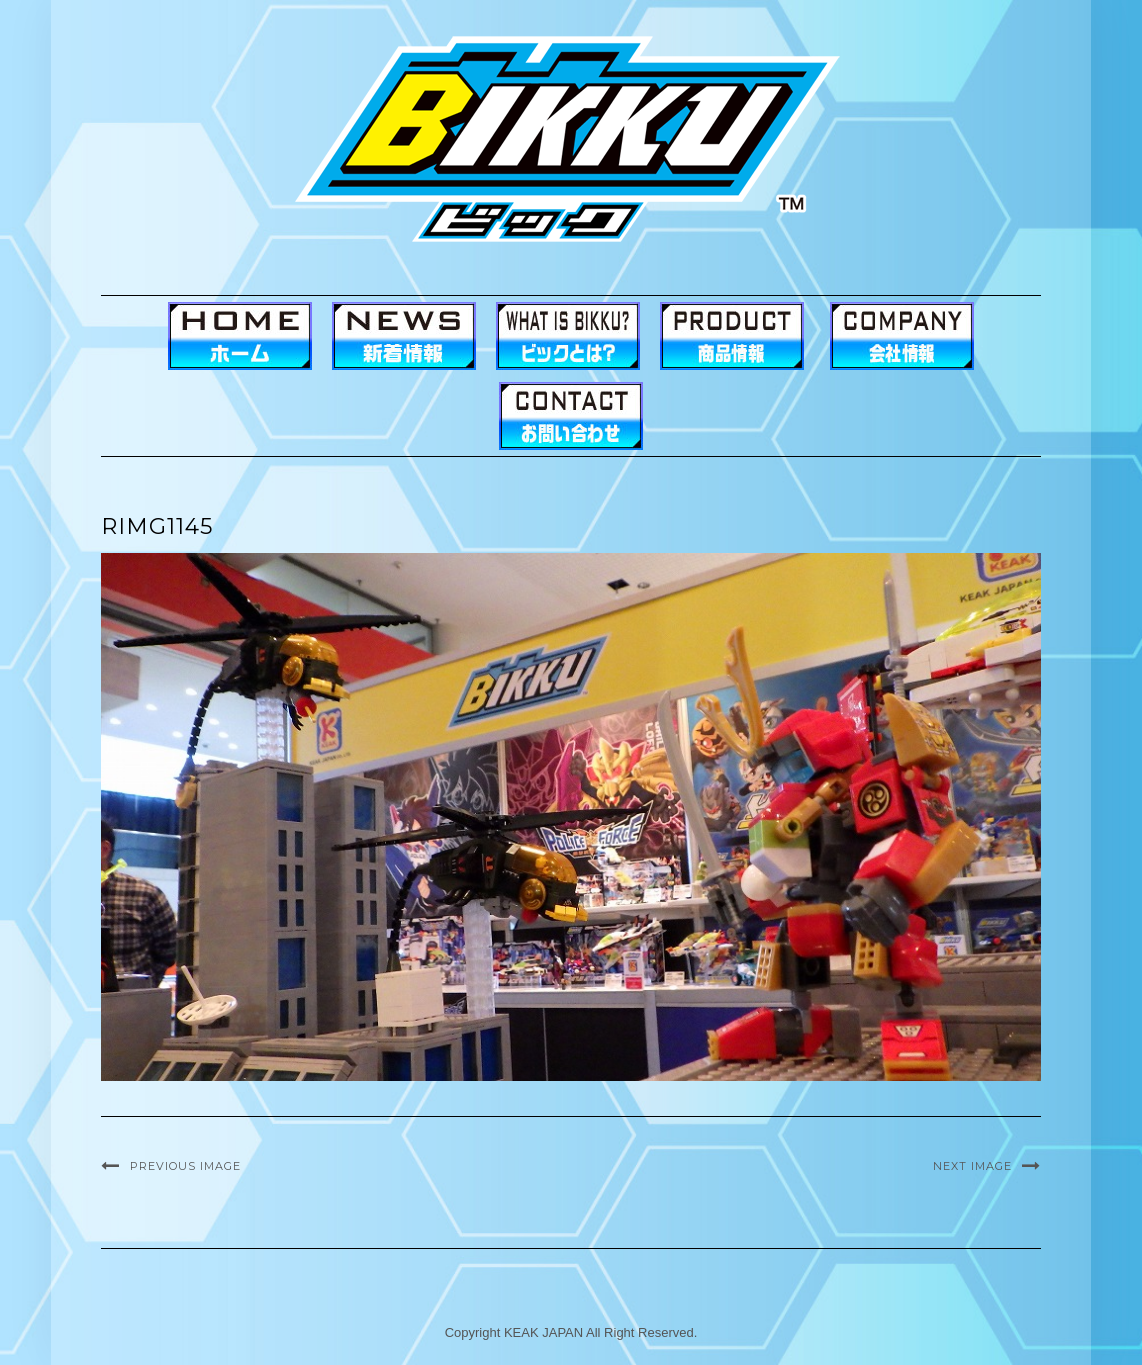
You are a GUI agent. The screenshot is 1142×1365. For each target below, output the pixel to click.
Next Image (972, 1166)
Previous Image (185, 1166)
